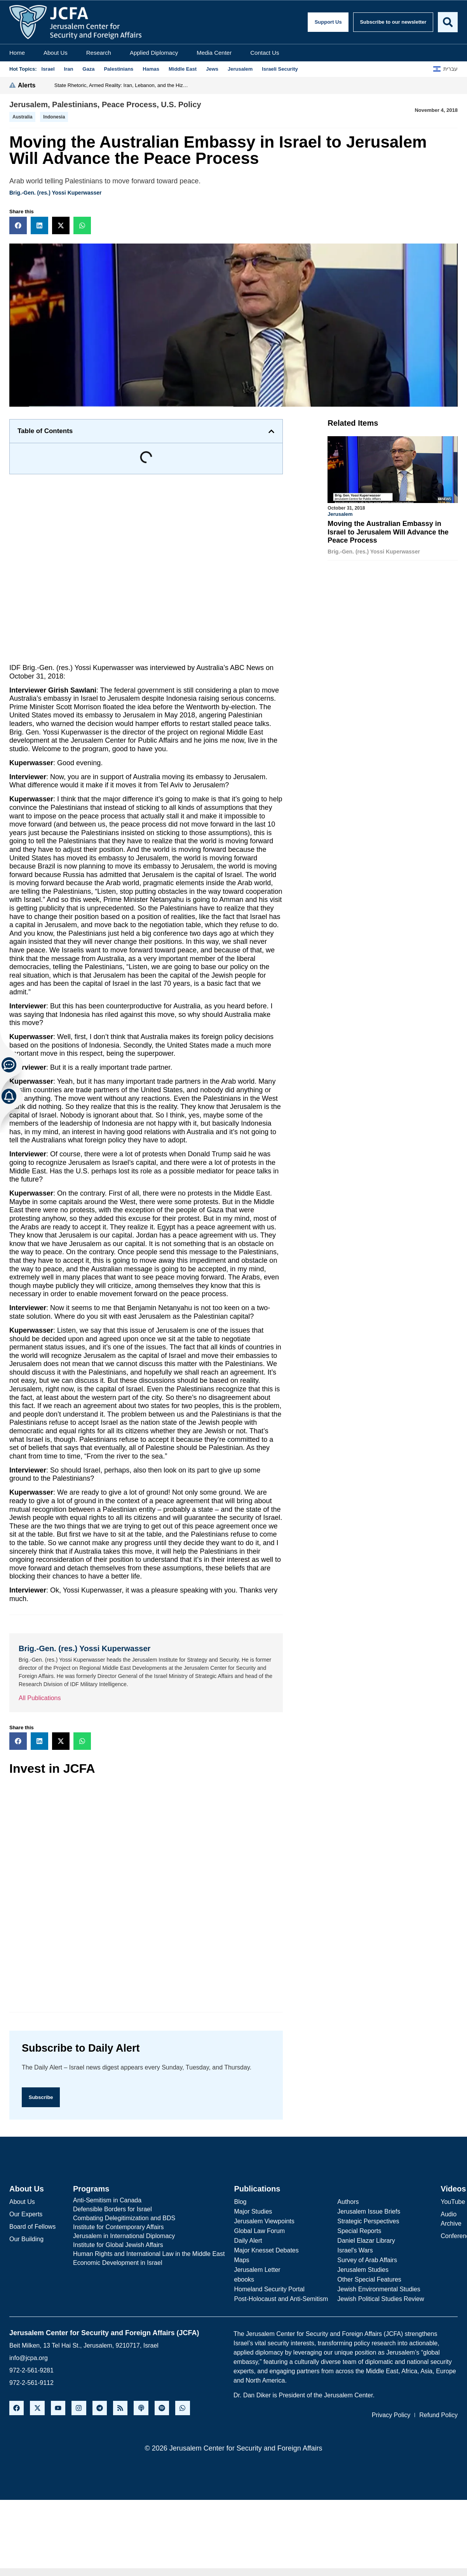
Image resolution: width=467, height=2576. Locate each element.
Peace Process (129, 104)
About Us (56, 52)
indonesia (54, 117)
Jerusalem (28, 104)
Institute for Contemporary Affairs (118, 2227)
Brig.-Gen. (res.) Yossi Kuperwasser (55, 193)
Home (17, 52)
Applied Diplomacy (154, 52)
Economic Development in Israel (117, 2262)
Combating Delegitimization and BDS (124, 2218)
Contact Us (264, 52)
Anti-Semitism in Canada (107, 2200)
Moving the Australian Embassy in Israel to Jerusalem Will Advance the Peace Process (388, 532)
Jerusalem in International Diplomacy (124, 2236)
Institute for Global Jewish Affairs (118, 2245)
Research (98, 52)
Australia (22, 117)
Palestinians (75, 104)
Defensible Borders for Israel (112, 2209)
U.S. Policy (181, 104)
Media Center (214, 52)
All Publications (40, 1698)
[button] (18, 225)
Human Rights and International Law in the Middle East (149, 2254)
